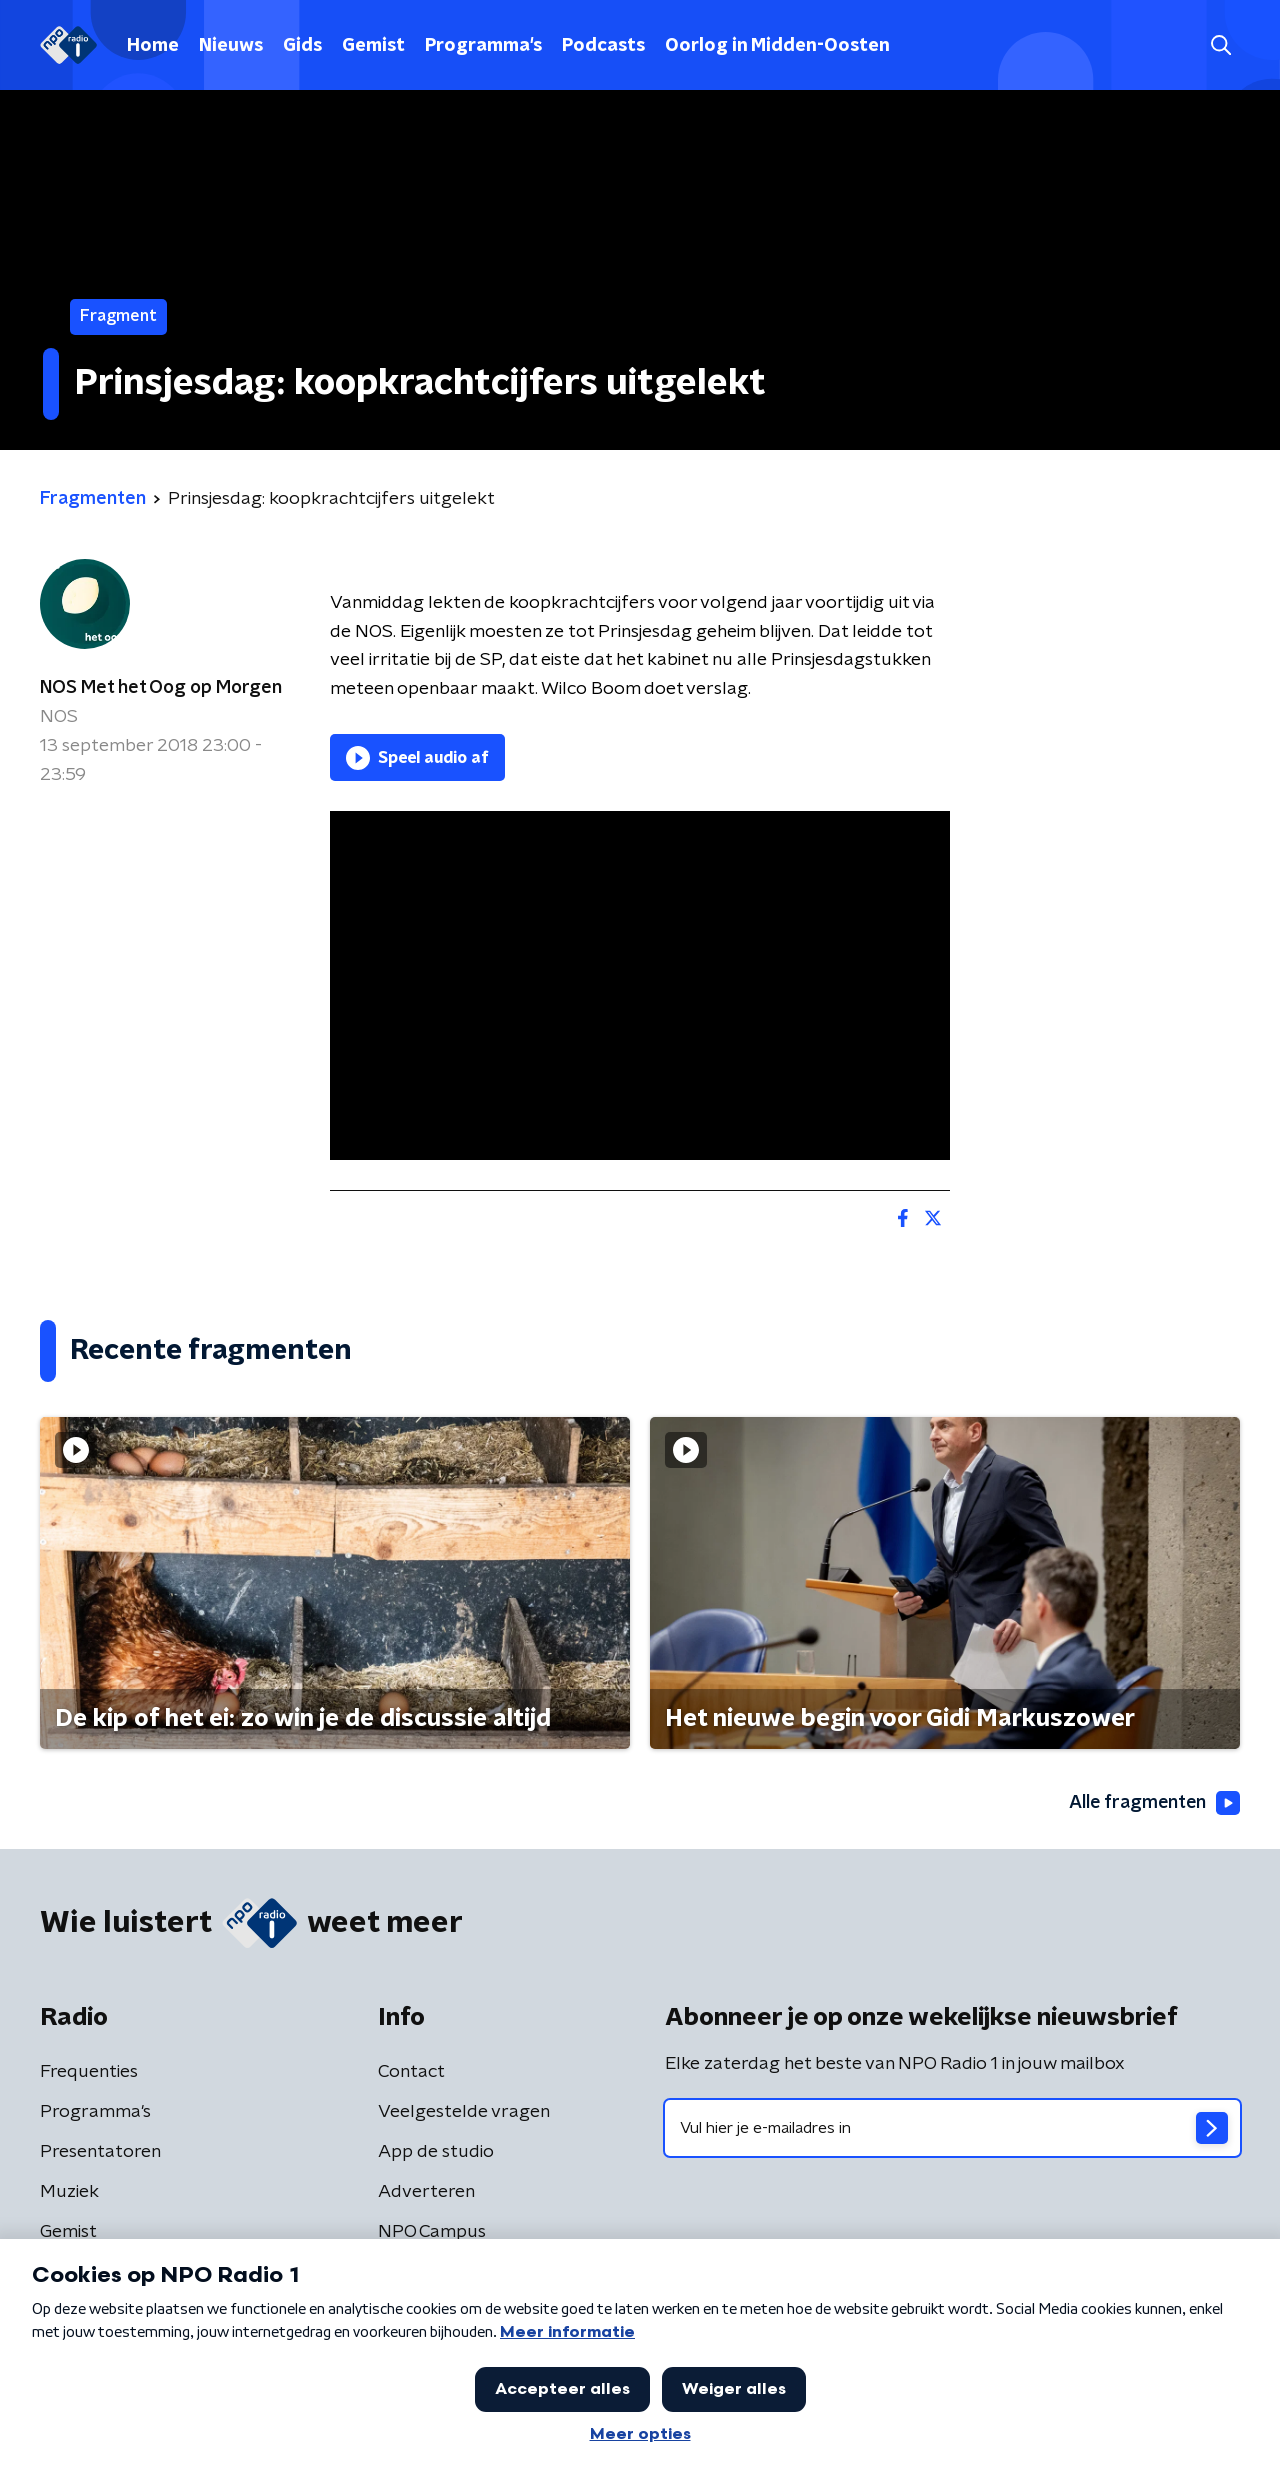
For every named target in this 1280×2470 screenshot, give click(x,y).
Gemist (373, 46)
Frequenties (89, 2072)
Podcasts (603, 46)
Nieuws (231, 46)
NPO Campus (432, 2232)
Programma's (483, 46)
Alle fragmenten (1153, 1803)
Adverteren (426, 2192)
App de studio (436, 2152)
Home (153, 46)
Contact (411, 2072)
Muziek (69, 2192)
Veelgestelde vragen (464, 2112)
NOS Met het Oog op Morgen (161, 688)
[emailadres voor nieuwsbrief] (952, 2128)
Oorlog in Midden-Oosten (777, 46)
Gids (302, 46)
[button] (1220, 45)
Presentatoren (100, 2152)
